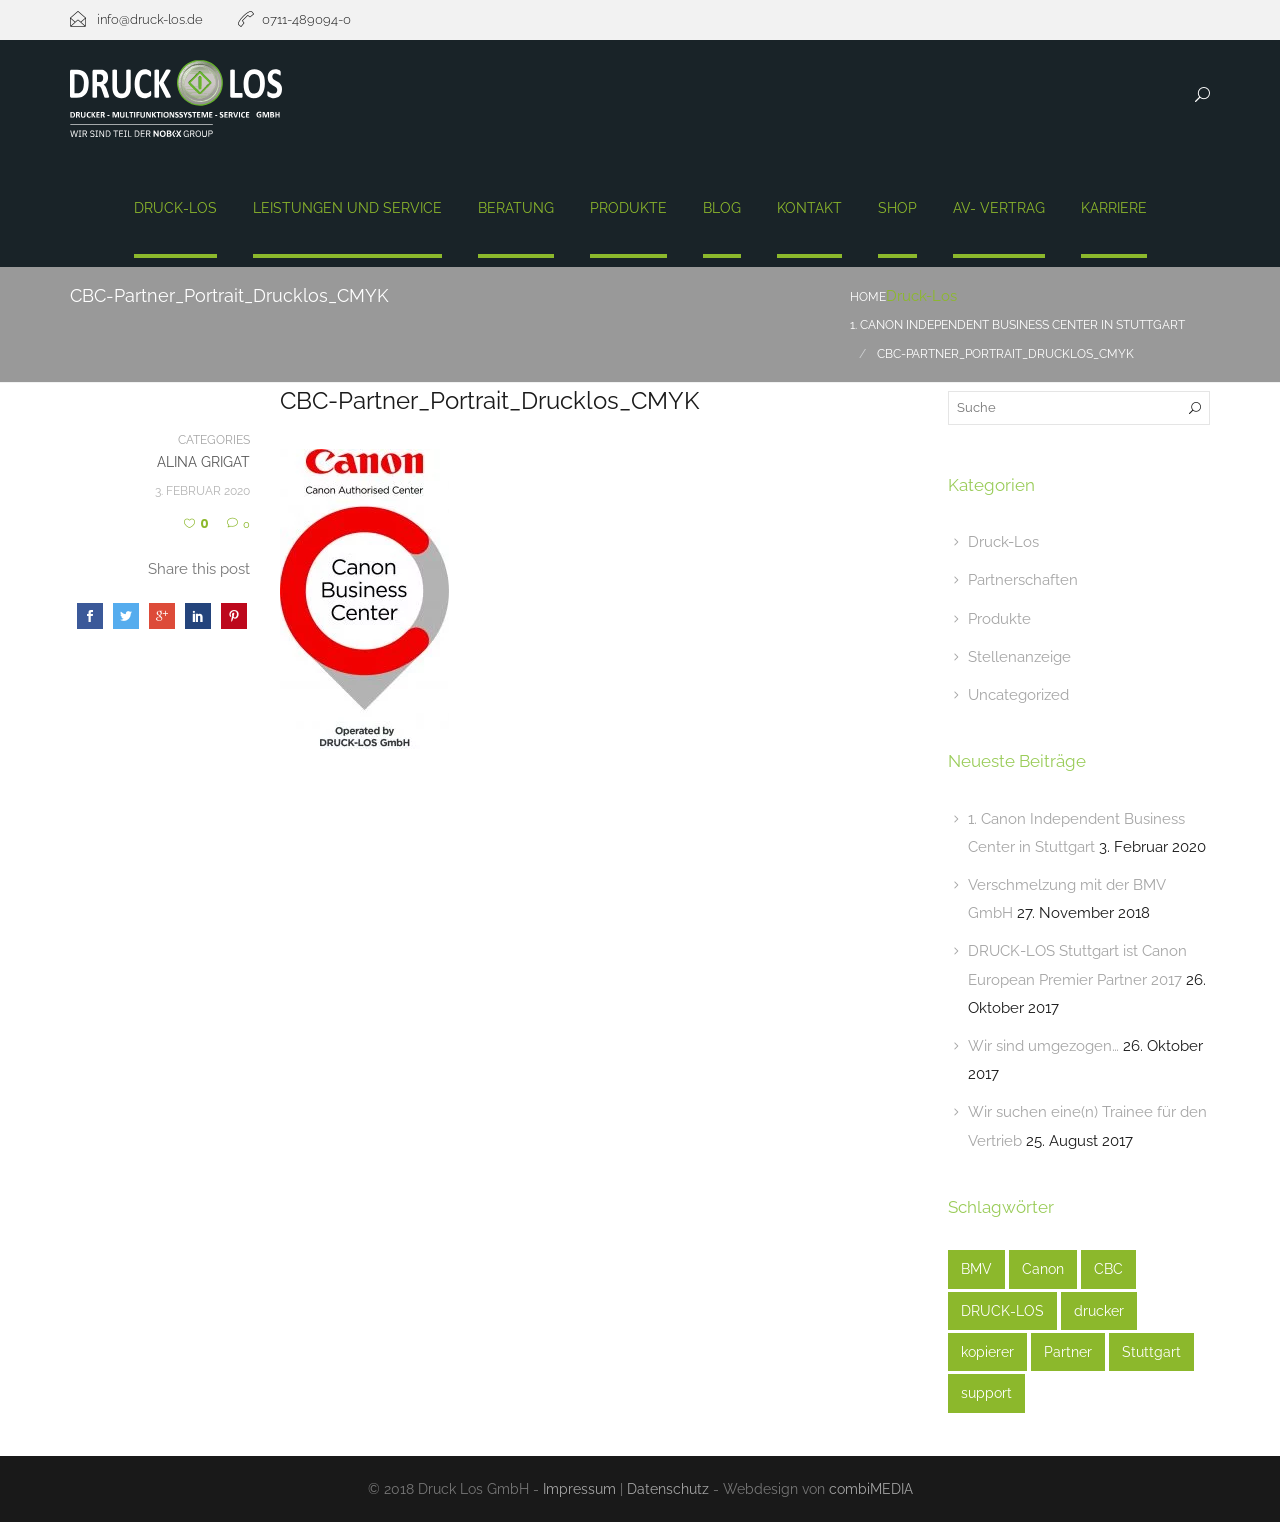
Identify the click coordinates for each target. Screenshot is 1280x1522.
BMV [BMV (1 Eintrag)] (976, 1269)
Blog (722, 208)
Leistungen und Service (347, 208)
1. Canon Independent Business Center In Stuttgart (1017, 325)
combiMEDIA (871, 1489)
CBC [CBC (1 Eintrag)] (1108, 1269)
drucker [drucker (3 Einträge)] (1099, 1311)
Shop (897, 208)
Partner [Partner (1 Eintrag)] (1068, 1352)
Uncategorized (1018, 695)
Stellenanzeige (1019, 657)
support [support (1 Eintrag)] (986, 1393)
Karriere (1114, 208)
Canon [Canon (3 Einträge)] (1043, 1269)
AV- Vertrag (999, 208)
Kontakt (809, 208)
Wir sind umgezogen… (1043, 1046)
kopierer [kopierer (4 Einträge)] (987, 1352)
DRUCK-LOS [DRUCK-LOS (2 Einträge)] (1002, 1311)
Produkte (628, 208)
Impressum (579, 1489)
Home (868, 297)
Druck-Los (175, 208)
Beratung (516, 208)
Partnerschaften (1023, 580)
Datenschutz (668, 1489)
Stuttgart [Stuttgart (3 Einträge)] (1151, 1352)
